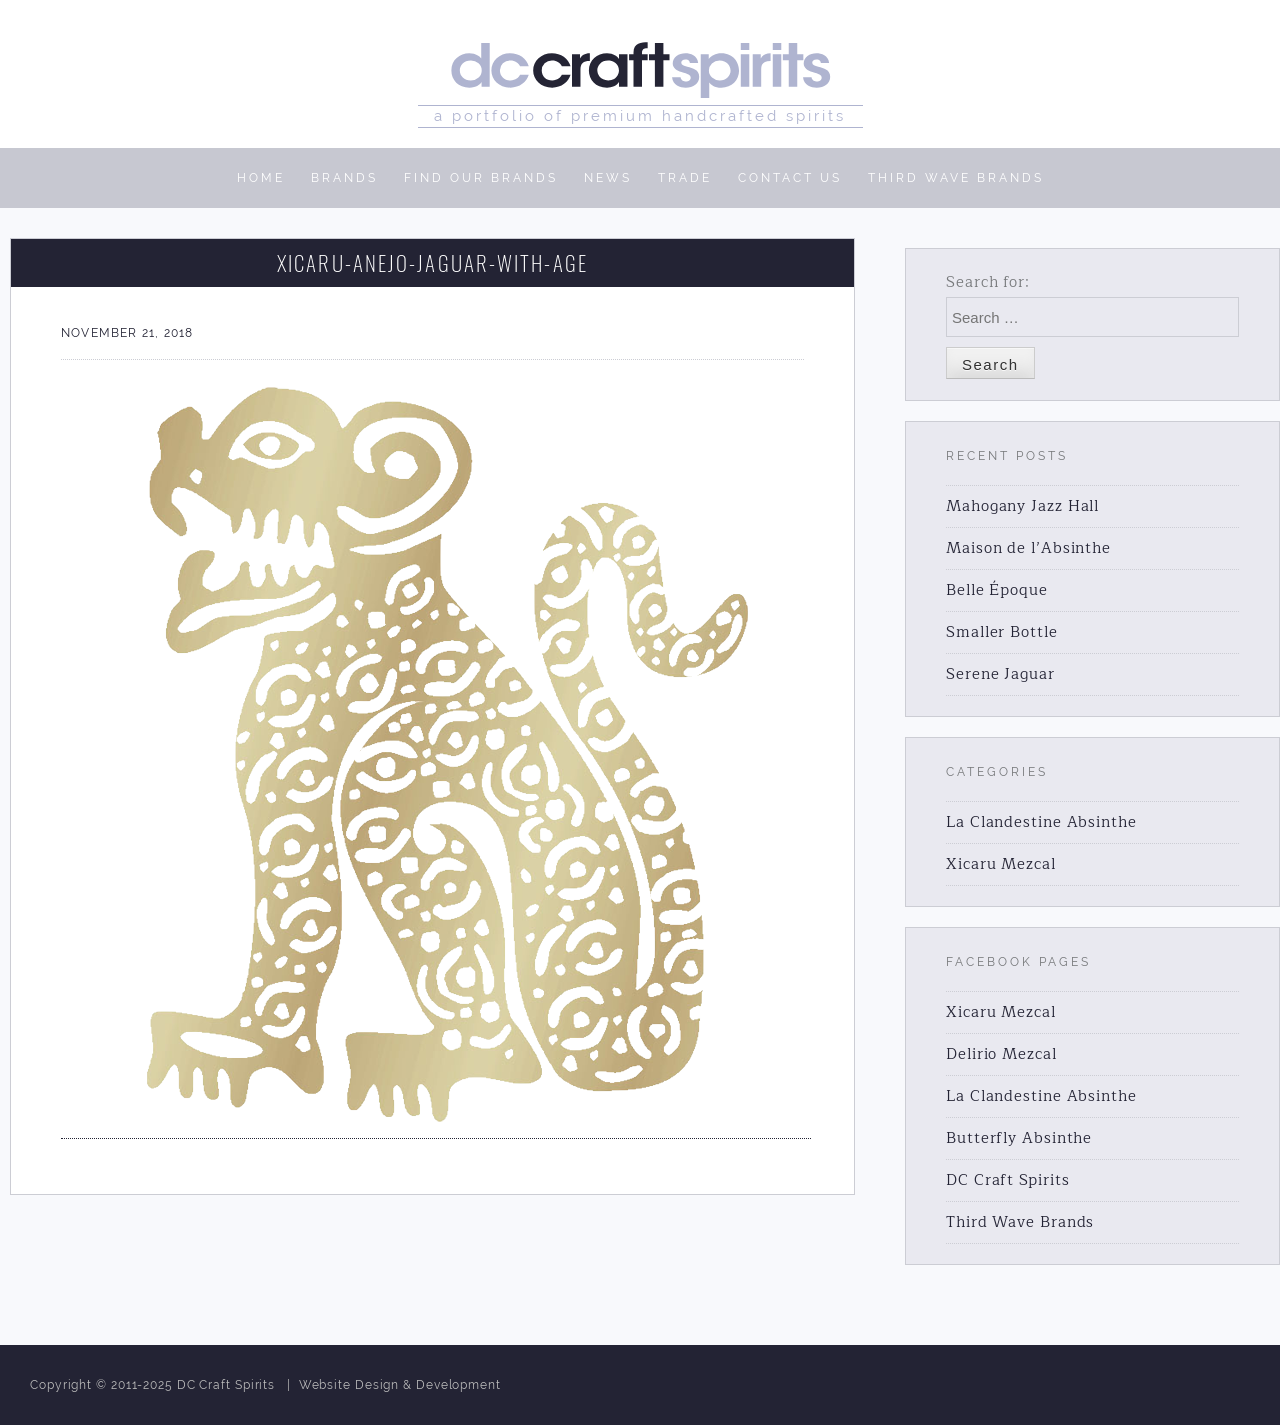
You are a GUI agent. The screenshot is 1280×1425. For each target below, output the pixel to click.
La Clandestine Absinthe (1041, 822)
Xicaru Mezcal (1001, 864)
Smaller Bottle (1002, 632)
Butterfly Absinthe (1019, 1138)
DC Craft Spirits (1007, 1180)
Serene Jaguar (1000, 674)
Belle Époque (997, 590)
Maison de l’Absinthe (1028, 548)
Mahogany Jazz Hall (1022, 506)
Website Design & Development (400, 1385)
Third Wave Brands (1020, 1222)
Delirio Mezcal (1001, 1054)
